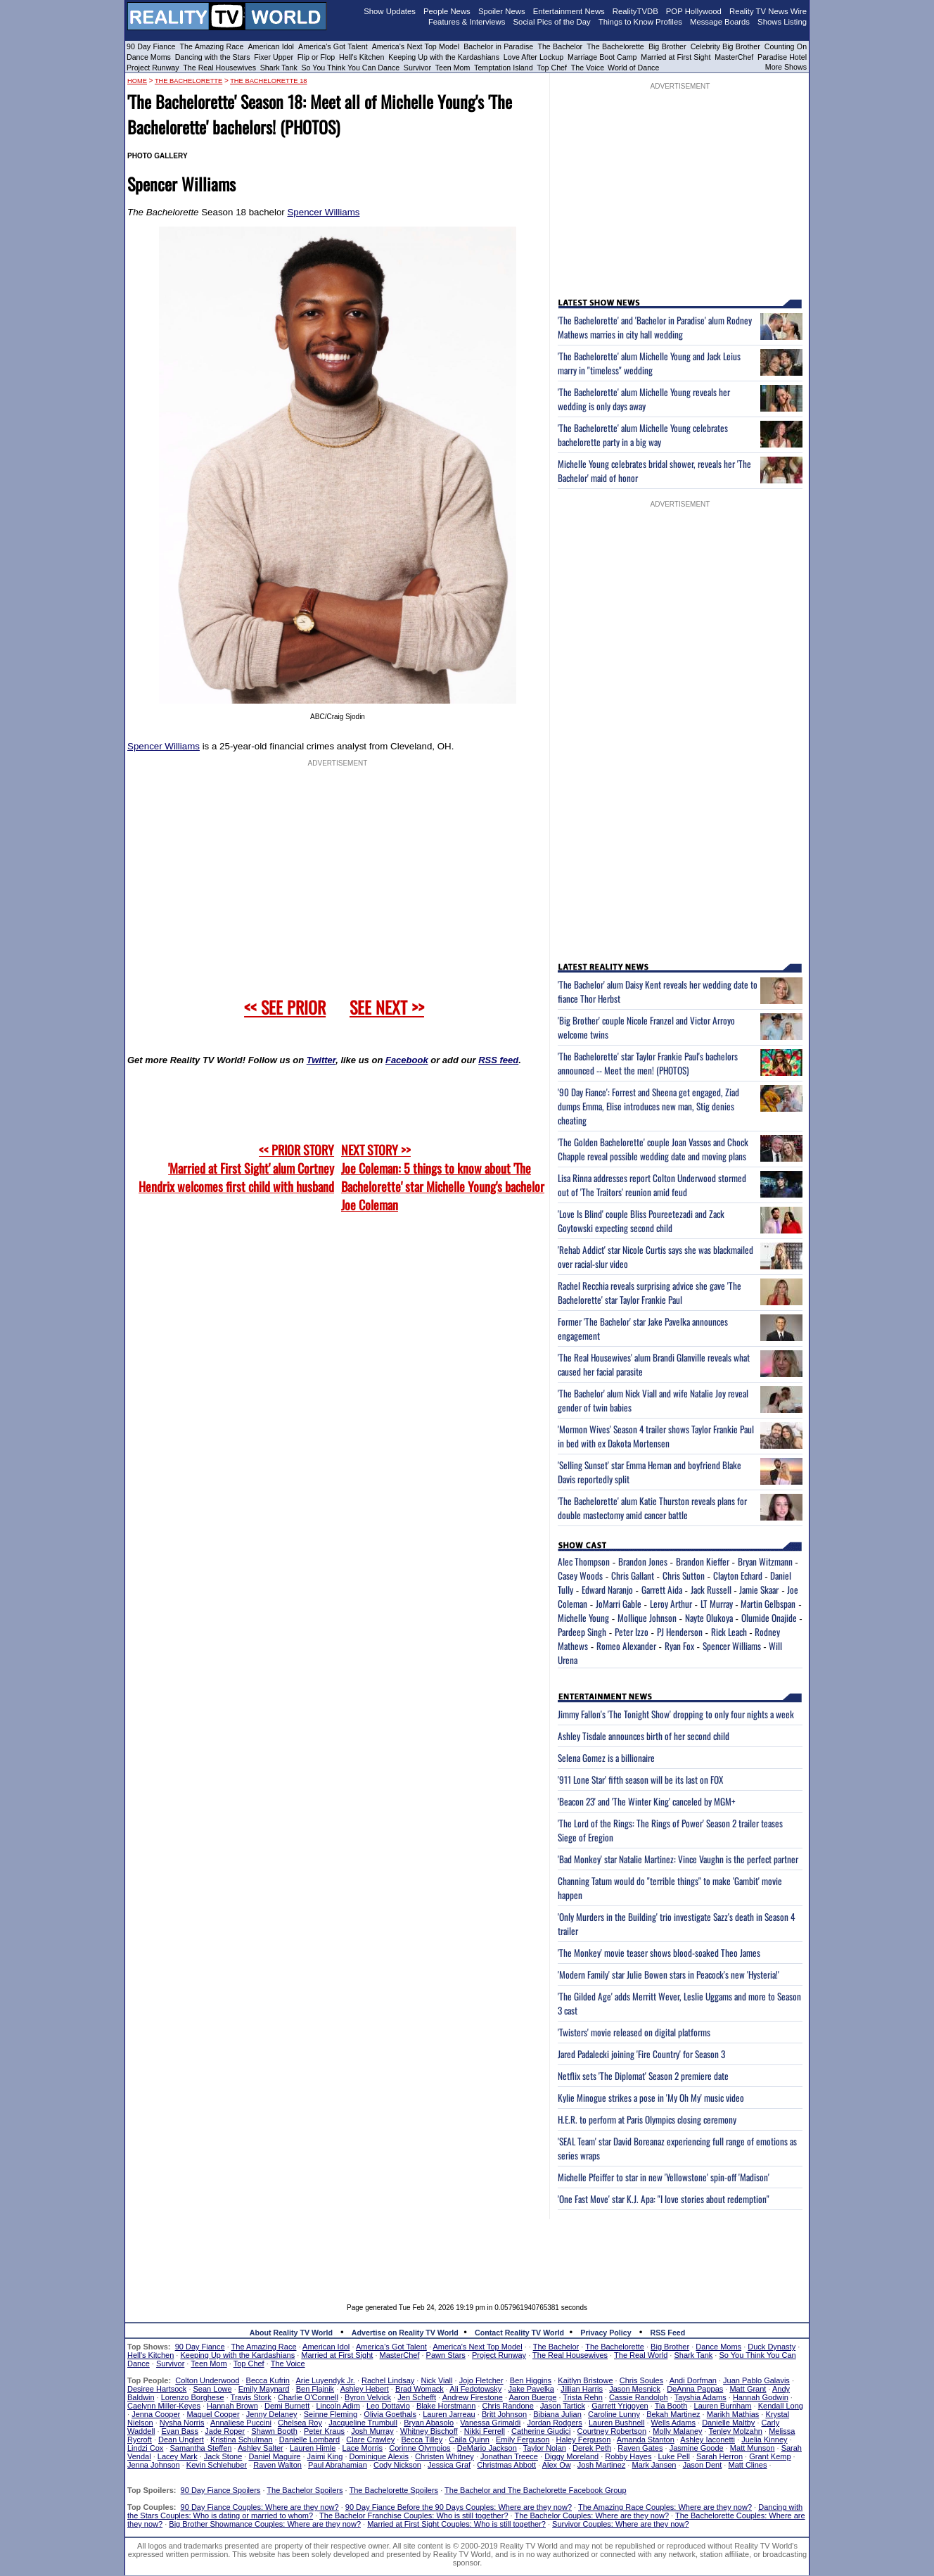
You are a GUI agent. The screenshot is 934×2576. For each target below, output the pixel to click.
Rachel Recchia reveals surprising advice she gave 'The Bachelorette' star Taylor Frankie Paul (649, 1293)
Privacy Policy (605, 2332)
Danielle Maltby (728, 2422)
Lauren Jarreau (449, 2414)
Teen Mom (453, 67)
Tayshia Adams (700, 2397)
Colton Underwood (207, 2380)
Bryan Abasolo (429, 2422)
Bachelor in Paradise (498, 46)
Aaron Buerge (532, 2397)
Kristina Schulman (241, 2439)
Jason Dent (702, 2465)
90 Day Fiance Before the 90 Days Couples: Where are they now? (458, 2507)
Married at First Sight (675, 57)
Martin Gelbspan (768, 1604)
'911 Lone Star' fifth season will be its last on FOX (640, 1779)
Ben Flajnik (315, 2389)
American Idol (271, 46)
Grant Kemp (770, 2456)
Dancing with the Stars (212, 57)
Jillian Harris (582, 2389)
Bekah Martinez (673, 2414)
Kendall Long (780, 2405)
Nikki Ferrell (484, 2431)
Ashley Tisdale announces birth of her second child (643, 1736)
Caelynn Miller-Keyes (163, 2405)
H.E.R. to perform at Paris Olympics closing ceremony (647, 2119)
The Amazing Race (212, 46)
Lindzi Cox (145, 2448)
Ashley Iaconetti (707, 2439)
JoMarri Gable (618, 1604)
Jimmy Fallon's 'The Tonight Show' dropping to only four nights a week (676, 1714)
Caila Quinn (469, 2439)
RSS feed (498, 1060)
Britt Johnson (504, 2414)
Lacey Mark (178, 2456)
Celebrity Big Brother (725, 46)
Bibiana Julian (557, 2414)
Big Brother (667, 46)
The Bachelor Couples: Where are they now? (592, 2515)
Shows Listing (782, 22)
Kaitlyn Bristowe (585, 2380)
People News (447, 11)
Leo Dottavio (388, 2405)
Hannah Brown (232, 2405)
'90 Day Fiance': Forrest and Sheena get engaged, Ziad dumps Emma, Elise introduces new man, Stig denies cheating (648, 1106)
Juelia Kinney (764, 2439)
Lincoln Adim (337, 2405)
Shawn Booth (274, 2431)
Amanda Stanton (645, 2439)
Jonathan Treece (509, 2456)
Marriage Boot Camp (602, 57)
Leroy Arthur (671, 1604)
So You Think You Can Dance (351, 67)
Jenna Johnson (153, 2465)
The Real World (640, 2355)
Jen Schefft (416, 2397)
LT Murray (716, 1604)
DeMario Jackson (487, 2448)
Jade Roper (225, 2431)
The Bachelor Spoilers (305, 2490)
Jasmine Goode (697, 2448)
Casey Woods (580, 1575)
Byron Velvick (368, 2397)
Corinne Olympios (419, 2448)
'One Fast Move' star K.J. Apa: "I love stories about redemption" (663, 2199)
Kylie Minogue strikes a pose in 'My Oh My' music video (651, 2097)
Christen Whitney (444, 2456)
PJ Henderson (680, 1632)
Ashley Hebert (364, 2389)
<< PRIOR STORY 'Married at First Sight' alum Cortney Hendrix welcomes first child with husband (236, 1168)
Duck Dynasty (771, 2346)
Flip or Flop (316, 57)
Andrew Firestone (472, 2397)
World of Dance (633, 67)
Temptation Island (503, 67)
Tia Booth (671, 2405)
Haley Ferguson (583, 2439)
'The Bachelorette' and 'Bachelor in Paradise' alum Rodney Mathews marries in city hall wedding (655, 327)
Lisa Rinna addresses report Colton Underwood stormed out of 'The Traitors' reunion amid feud (652, 1185)
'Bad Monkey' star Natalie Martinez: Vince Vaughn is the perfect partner (678, 1859)
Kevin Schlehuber (216, 2465)
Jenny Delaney (272, 2414)
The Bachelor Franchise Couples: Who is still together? (413, 2515)
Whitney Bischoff (429, 2431)
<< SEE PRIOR (285, 1007)
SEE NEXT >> (387, 1007)
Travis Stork (251, 2397)
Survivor (417, 67)
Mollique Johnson (647, 1618)
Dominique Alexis (379, 2456)
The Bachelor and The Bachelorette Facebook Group (535, 2490)
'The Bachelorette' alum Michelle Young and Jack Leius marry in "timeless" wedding (649, 363)
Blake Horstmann (445, 2405)
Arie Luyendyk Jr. (325, 2380)
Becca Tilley (421, 2439)
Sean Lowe (212, 2389)
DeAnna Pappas (695, 2389)
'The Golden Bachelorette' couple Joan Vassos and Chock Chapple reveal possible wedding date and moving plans (653, 1149)
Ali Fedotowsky (475, 2389)
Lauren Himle (312, 2448)
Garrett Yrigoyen (619, 2405)
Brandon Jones (642, 1561)
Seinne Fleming (330, 2414)
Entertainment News (569, 11)
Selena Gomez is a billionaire (606, 1758)
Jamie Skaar (759, 1589)
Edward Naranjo (607, 1589)
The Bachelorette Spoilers (394, 2490)
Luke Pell (674, 2456)
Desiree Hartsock (156, 2389)
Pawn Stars (446, 2355)
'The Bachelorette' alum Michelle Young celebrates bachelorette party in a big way (643, 435)
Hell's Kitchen (361, 57)
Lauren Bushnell (617, 2422)
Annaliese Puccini (240, 2422)
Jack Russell (711, 1589)
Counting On (786, 46)
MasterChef (734, 57)
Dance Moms (149, 57)
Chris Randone (507, 2405)
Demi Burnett (286, 2405)
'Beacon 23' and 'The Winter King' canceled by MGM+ (647, 1801)
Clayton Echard (737, 1575)
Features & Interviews (467, 22)
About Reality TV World (291, 2332)
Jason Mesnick (634, 2389)
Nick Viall (436, 2380)
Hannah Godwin (760, 2397)
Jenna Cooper (156, 2414)
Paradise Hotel (782, 57)
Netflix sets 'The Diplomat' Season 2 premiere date (643, 2076)
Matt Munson (752, 2448)
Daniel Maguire (274, 2456)
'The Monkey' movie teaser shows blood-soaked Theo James (659, 1953)
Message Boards (720, 22)
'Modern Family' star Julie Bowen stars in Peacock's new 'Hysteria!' (668, 1974)
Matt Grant (747, 2389)
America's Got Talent (333, 46)
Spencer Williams (323, 212)
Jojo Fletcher (481, 2380)
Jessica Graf (449, 2465)
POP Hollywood (694, 11)
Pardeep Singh (582, 1632)
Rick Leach (729, 1632)
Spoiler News (501, 11)
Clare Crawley (370, 2439)
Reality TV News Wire (768, 11)
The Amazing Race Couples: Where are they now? (665, 2507)
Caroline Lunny (614, 2414)
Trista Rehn (582, 2397)
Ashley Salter (260, 2448)
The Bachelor (559, 46)
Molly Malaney (677, 2431)
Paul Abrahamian (337, 2465)
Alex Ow (556, 2465)
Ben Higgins (530, 2380)
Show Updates (390, 11)
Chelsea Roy (300, 2422)
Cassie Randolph (638, 2397)
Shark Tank (279, 67)
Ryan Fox (679, 1646)
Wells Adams (673, 2422)
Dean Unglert (181, 2439)
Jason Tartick (562, 2405)
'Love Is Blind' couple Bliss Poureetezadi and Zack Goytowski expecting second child (641, 1221)
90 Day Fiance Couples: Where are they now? (260, 2507)
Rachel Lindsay (388, 2380)
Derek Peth (591, 2448)
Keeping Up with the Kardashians (443, 57)
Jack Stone (223, 2456)
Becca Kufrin (268, 2380)
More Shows (786, 67)
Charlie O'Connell (308, 2397)
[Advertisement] (467, 2251)
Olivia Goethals (390, 2414)
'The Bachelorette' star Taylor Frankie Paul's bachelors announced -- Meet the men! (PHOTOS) (648, 1063)
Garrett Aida (661, 1589)
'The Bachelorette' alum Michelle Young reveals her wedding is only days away (644, 399)
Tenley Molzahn (735, 2431)
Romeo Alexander (626, 1646)
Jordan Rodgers (554, 2422)
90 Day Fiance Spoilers (221, 2490)
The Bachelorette (615, 46)
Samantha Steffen (201, 2448)
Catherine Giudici (540, 2431)
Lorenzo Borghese (192, 2397)
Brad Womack (419, 2389)
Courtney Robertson (611, 2431)
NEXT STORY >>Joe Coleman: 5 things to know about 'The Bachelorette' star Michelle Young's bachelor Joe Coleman (442, 1177)
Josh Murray (372, 2431)
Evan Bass (180, 2431)
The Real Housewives (219, 67)
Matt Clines (747, 2465)
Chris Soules (641, 2380)
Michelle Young (583, 1618)
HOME (137, 80)
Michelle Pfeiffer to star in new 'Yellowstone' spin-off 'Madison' (663, 2177)
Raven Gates (640, 2448)
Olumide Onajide (769, 1618)
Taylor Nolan (544, 2448)
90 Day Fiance (151, 46)
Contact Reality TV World (519, 2332)
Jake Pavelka (531, 2389)
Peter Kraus (324, 2431)
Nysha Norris (182, 2422)
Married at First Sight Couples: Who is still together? (456, 2524)
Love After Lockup (533, 57)
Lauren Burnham (723, 2405)
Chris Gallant (632, 1575)
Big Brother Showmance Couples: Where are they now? (265, 2524)
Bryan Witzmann (765, 1561)
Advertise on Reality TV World (405, 2332)
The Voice (588, 67)
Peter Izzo (631, 1632)
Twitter (321, 1060)
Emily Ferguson (522, 2439)
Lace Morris (363, 2448)
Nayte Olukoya (709, 1618)
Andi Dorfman (693, 2380)
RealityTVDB (635, 11)
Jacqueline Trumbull (362, 2422)
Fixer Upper (273, 57)
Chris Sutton (684, 1575)
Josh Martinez (601, 2465)
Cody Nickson (397, 2465)
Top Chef (552, 67)
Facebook (406, 1060)
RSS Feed (668, 2332)
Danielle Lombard (309, 2439)
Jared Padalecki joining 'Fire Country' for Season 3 (641, 2054)
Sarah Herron (719, 2456)
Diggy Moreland (571, 2456)
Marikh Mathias (733, 2414)
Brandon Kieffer (702, 1561)
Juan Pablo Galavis (756, 2380)
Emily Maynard (264, 2389)
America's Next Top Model (415, 46)
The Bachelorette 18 (268, 80)
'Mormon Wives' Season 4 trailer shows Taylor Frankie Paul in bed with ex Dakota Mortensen (656, 1436)
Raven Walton (277, 2465)
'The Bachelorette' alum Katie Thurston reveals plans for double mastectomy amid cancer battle (652, 1508)
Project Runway (153, 67)
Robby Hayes (628, 2456)
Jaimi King (325, 2456)
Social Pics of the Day (552, 22)
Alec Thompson (584, 1561)
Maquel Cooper (212, 2414)
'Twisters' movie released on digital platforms (634, 2032)
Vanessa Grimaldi (490, 2422)
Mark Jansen (654, 2465)
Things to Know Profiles (640, 22)
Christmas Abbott (506, 2465)
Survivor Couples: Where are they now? (620, 2524)
